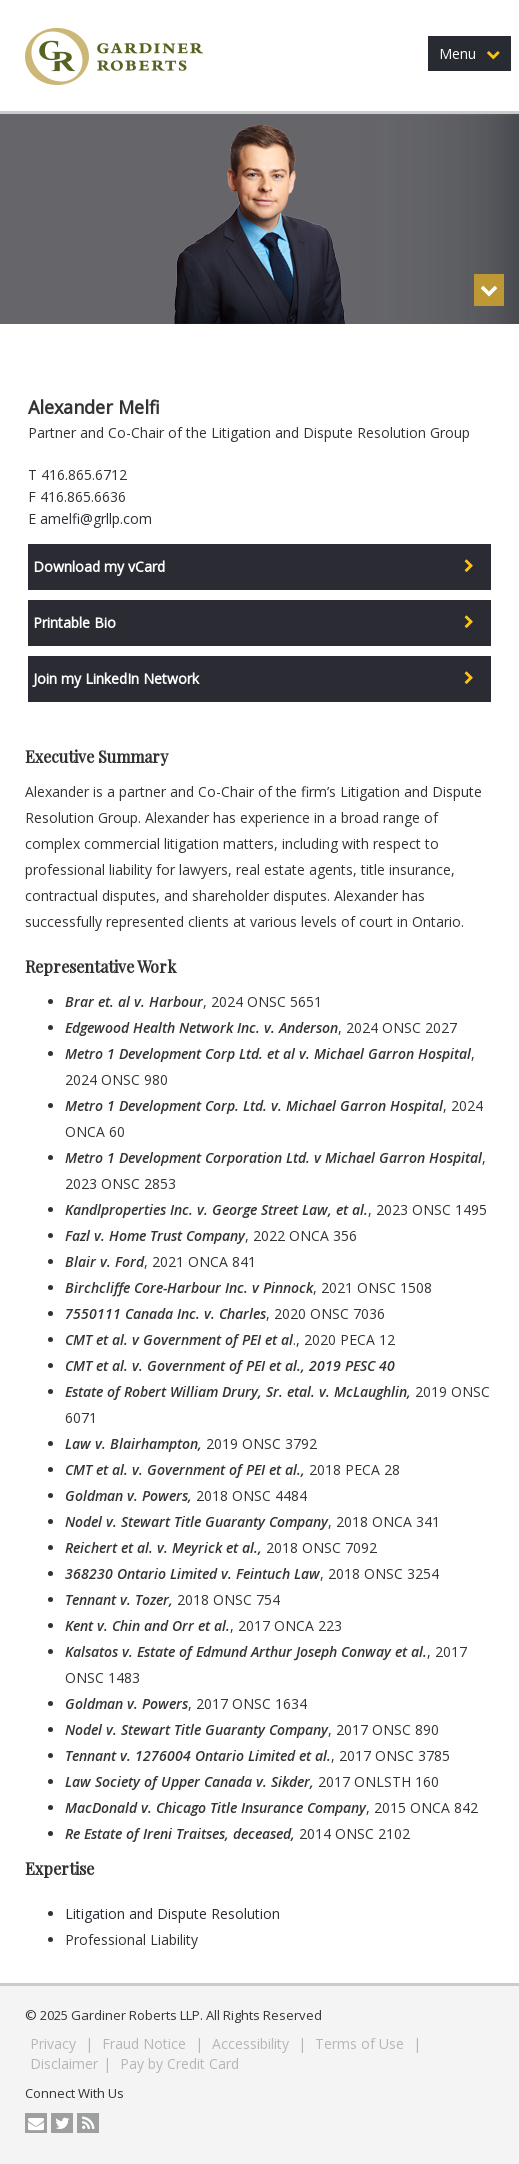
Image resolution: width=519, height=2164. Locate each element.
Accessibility (252, 2043)
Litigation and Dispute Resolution (172, 1913)
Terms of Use (361, 2043)
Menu (469, 53)
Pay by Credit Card (179, 2063)
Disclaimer (64, 2063)
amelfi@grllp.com (96, 518)
